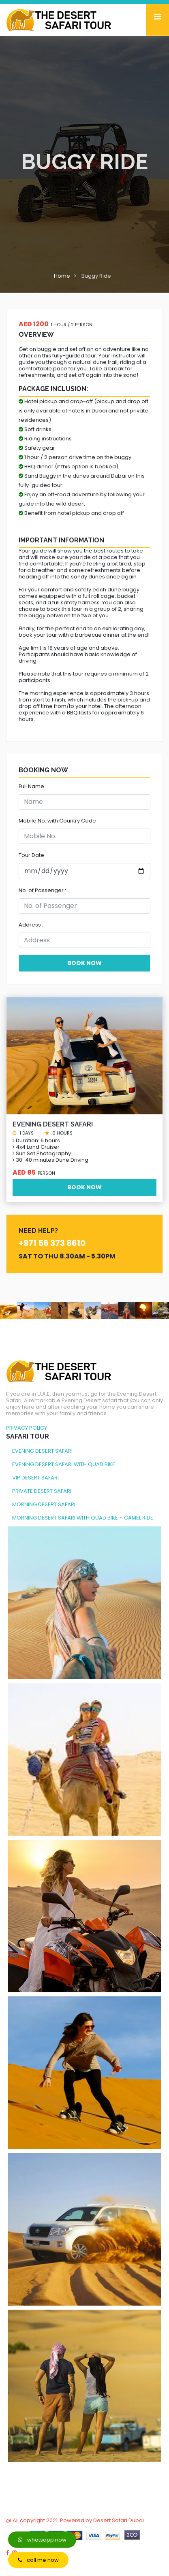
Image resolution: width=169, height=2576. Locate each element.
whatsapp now (42, 2540)
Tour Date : (33, 855)
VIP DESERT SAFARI (35, 1477)
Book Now (84, 1187)
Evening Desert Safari (53, 1124)
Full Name (31, 786)
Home (62, 276)
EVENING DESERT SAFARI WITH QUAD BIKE (63, 1464)
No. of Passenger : (42, 890)
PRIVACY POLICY (26, 1428)
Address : (31, 925)
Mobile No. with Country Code (57, 821)
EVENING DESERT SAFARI (42, 1451)
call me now (38, 2560)
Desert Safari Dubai (118, 2520)
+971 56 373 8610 (52, 1243)
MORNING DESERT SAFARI (43, 1504)
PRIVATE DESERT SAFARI (41, 1491)
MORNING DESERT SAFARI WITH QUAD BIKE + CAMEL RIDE (82, 1518)
